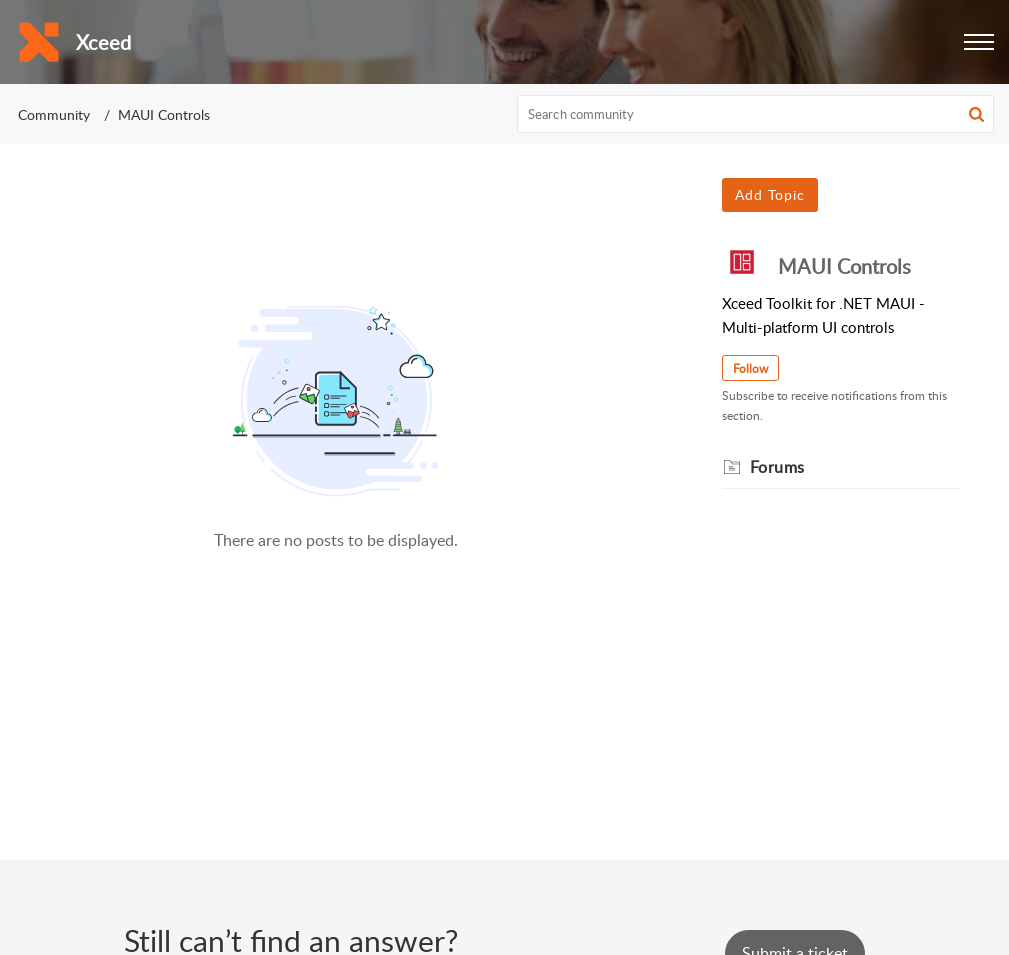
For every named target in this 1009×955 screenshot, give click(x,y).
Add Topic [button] (770, 194)
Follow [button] (750, 368)
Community (54, 114)
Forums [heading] (777, 467)
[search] (755, 114)
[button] (979, 42)
